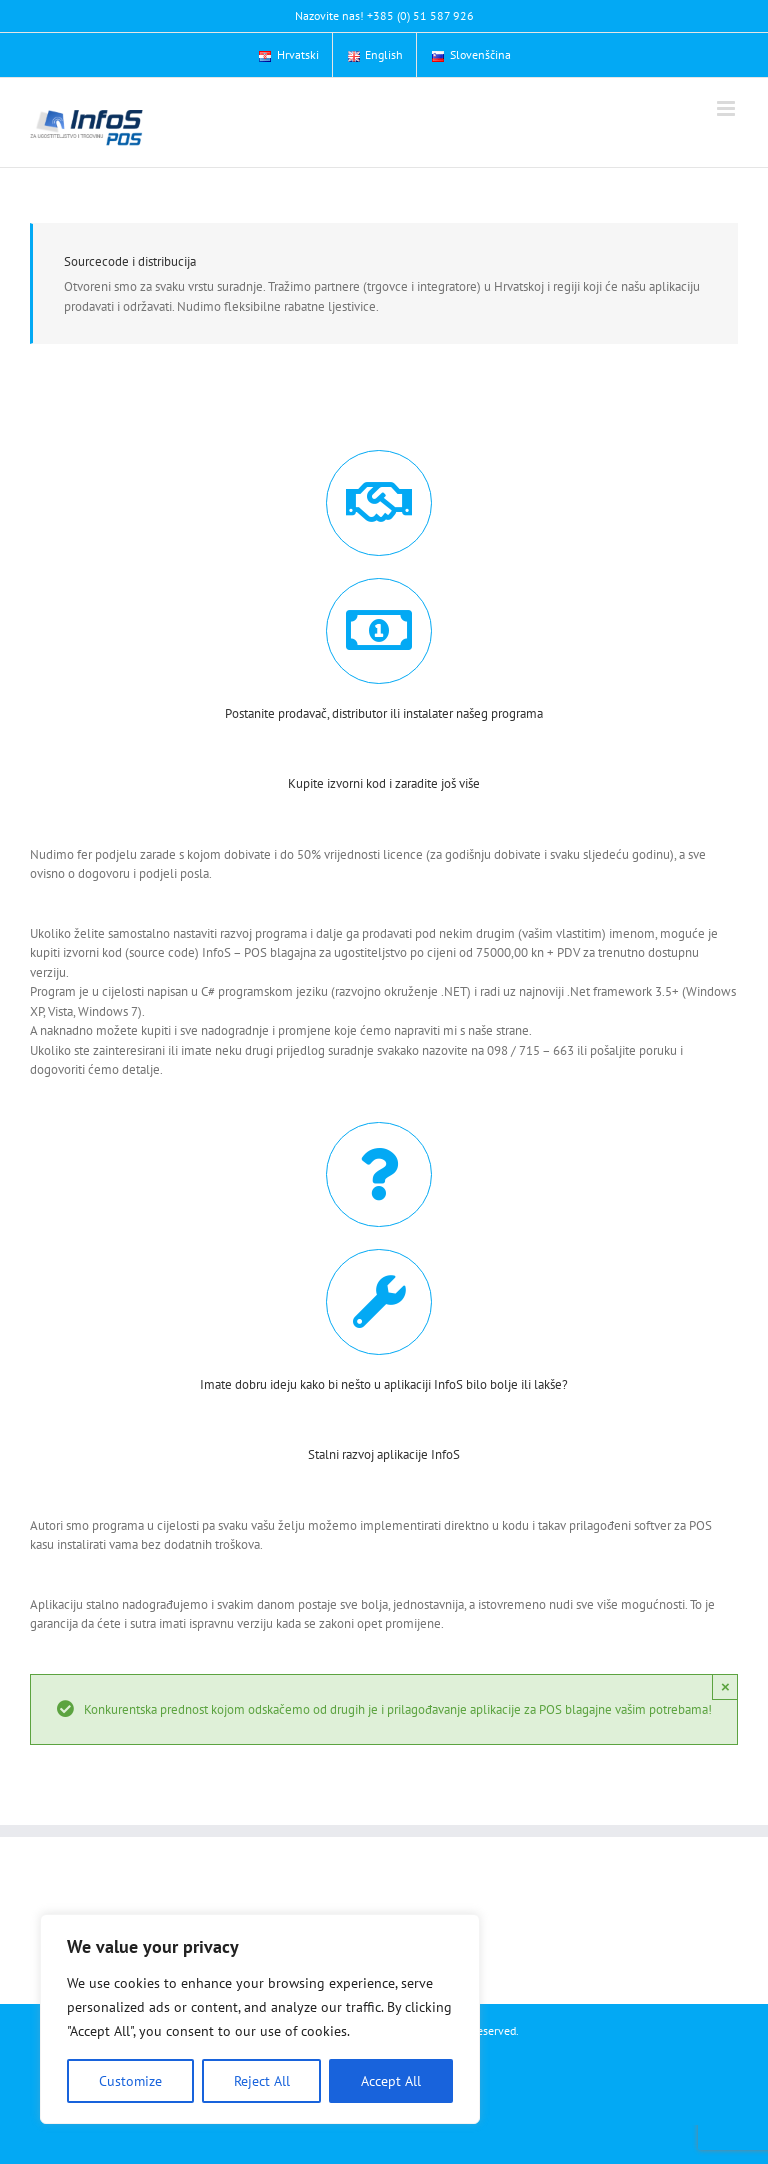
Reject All (262, 2081)
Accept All (391, 2081)
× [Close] (725, 1686)
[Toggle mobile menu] (727, 108)
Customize (130, 2081)
